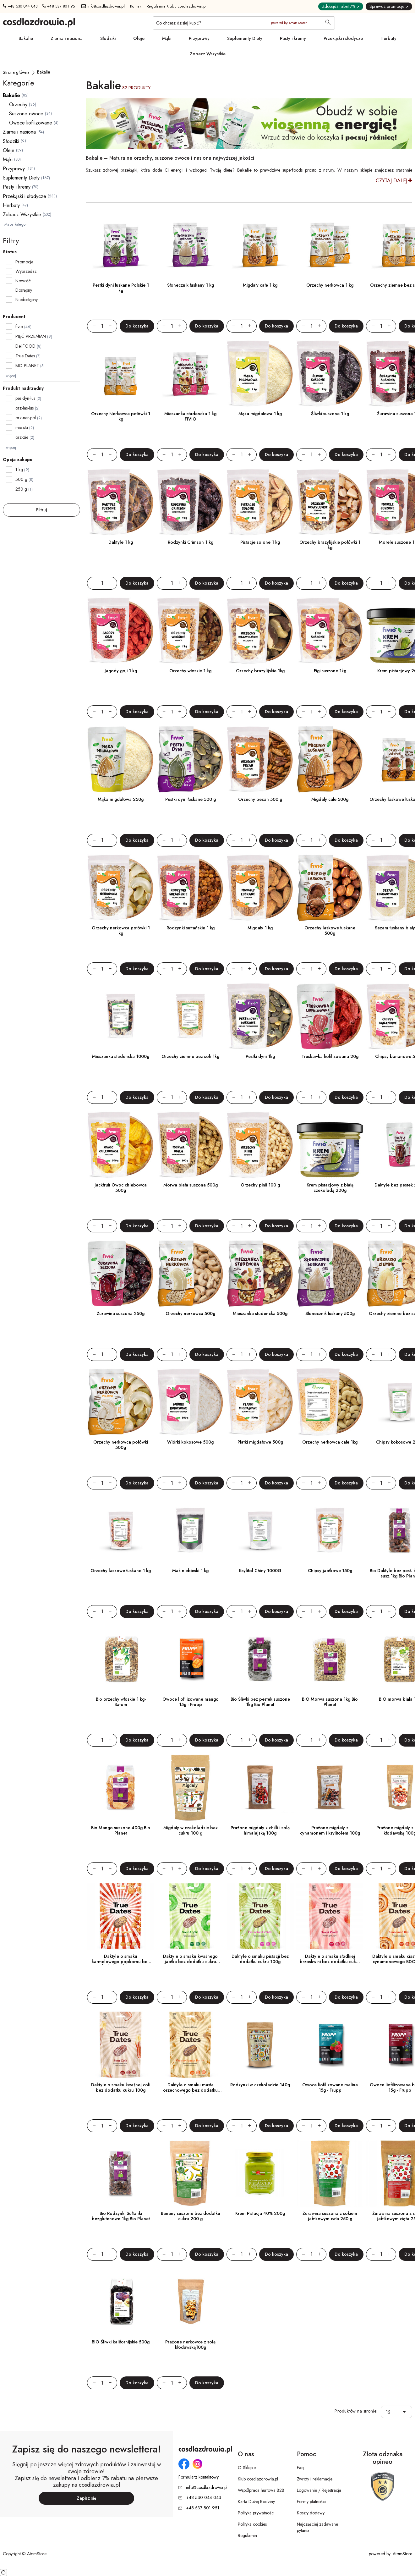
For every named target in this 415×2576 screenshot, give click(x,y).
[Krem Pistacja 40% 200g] (260, 2173)
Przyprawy (199, 38)
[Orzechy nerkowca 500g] (190, 1273)
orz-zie (24, 437)
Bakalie (26, 38)
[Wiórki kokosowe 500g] (190, 1402)
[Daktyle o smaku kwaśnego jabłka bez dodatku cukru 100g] (190, 1916)
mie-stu (24, 427)
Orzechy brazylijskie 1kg (260, 671)
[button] (405, 2412)
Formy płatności (311, 2501)
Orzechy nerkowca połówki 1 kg (121, 930)
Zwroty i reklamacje (314, 2479)
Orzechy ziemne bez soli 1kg (190, 1056)
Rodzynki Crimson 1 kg (190, 542)
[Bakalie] (43, 72)
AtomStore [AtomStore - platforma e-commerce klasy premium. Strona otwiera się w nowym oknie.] (402, 2554)
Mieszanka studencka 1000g (120, 1056)
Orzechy (18, 104)
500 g (24, 479)
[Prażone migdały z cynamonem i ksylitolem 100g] (329, 1787)
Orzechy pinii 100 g (260, 1185)
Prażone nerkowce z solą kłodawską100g (190, 2344)
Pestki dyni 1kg (260, 1056)
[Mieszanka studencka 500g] (260, 1273)
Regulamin (247, 2535)
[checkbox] (9, 262)
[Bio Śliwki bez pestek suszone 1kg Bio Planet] (260, 1659)
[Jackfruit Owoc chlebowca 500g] (120, 1145)
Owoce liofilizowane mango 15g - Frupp (190, 1702)
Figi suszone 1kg (330, 671)
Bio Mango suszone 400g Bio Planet (120, 1830)
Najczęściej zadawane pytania (317, 2527)
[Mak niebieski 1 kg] (190, 1530)
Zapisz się (86, 2498)
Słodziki (108, 38)
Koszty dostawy (311, 2513)
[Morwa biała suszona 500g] (190, 1145)
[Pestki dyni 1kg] (260, 1016)
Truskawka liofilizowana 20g (330, 1056)
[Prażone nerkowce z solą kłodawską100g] (190, 2302)
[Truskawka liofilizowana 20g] (329, 1016)
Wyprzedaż (25, 271)
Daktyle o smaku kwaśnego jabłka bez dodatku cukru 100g (190, 1961)
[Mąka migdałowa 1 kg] (260, 373)
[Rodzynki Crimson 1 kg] (190, 502)
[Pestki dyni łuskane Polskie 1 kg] (120, 245)
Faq (300, 2467)
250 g (24, 489)
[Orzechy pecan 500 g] (260, 759)
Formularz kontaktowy (198, 2477)
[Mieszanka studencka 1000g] (120, 1016)
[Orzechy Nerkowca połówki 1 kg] (120, 373)
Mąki (166, 38)
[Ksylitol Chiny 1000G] (260, 1530)
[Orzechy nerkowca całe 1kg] (329, 1402)
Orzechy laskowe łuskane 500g (329, 930)
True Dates (25, 356)
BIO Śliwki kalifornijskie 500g (121, 2342)
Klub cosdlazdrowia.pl (258, 2479)
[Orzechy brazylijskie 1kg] (260, 630)
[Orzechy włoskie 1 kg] (190, 630)
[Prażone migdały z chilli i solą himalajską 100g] (260, 1787)
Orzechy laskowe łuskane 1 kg (120, 1570)
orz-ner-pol (28, 418)
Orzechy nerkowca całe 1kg (330, 1442)
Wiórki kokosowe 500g (190, 1442)
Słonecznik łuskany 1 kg (190, 285)
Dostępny (23, 290)
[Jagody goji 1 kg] (120, 630)
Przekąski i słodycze (343, 38)
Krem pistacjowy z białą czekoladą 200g (330, 1187)
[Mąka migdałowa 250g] (120, 759)
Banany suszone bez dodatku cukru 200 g (190, 2216)
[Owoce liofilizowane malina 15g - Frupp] (329, 2044)
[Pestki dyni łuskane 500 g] (190, 759)
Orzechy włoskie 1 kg (190, 671)
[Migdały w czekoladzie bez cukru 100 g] (190, 1787)
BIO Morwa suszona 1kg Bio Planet (330, 1702)
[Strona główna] (16, 72)
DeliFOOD (25, 346)
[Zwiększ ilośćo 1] (112, 326)
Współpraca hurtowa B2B (261, 2490)
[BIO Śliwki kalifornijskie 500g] (120, 2302)
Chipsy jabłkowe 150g (330, 1570)
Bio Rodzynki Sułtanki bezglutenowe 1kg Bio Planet (121, 2216)
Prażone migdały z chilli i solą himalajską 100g (260, 1830)
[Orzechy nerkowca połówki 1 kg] (120, 888)
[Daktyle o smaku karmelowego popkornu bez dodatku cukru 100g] (120, 1916)
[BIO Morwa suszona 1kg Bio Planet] (329, 1659)
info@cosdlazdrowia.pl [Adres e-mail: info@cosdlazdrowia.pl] (103, 6)
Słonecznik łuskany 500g (330, 1313)
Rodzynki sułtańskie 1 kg (191, 928)
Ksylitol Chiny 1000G (260, 1570)
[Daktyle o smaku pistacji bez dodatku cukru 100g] (260, 1916)
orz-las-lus (27, 408)
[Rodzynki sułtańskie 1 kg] (190, 888)
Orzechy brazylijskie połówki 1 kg (329, 545)
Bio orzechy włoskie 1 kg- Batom (121, 1702)
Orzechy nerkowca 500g (190, 1313)
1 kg (22, 469)
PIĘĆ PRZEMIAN (30, 336)
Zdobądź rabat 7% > (340, 6)
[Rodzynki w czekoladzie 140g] (260, 2044)
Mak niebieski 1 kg (190, 1570)
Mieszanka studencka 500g (260, 1313)
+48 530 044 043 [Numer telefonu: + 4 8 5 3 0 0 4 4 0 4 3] (20, 6)
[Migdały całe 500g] (329, 759)
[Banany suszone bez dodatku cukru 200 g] (190, 2173)
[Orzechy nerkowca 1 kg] (329, 245)
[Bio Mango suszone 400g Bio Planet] (120, 1787)
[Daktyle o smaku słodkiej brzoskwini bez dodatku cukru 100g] (329, 1916)
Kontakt (136, 6)
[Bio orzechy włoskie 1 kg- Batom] (120, 1659)
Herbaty (388, 38)
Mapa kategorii (16, 224)
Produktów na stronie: (356, 2411)
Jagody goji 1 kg (121, 671)
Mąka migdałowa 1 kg (260, 413)
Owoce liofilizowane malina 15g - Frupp (330, 2087)
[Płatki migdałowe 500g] (260, 1402)
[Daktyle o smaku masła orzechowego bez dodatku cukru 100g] (190, 2044)
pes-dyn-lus (28, 398)
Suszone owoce (26, 113)
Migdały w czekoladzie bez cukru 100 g (190, 1830)
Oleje (139, 38)
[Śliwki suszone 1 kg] (329, 373)
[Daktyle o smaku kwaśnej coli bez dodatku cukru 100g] (120, 2044)
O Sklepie (247, 2467)
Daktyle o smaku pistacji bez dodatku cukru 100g (260, 1959)
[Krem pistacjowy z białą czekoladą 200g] (329, 1145)
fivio (19, 326)
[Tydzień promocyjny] (249, 123)
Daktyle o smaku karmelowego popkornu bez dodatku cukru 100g (121, 1961)
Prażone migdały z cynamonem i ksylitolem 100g (330, 1830)
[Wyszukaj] (328, 23)
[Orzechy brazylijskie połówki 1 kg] (329, 502)
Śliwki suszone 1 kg (330, 413)
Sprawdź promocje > (388, 6)
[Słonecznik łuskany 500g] (329, 1273)
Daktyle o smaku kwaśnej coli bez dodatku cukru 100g (120, 2087)
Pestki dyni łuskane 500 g (190, 799)
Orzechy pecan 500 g (260, 799)
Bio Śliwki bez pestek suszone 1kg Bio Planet (260, 1702)
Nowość (23, 281)
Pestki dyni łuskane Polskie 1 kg (121, 288)
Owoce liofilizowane (30, 122)
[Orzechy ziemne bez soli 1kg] (190, 1016)
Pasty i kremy (293, 38)
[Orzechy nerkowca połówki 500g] (120, 1402)
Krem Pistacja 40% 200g (260, 2213)
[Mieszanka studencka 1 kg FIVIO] (190, 373)
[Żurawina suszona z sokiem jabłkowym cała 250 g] (329, 2173)
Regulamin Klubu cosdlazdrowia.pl (176, 6)
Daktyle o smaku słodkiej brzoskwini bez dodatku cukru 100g (330, 1961)
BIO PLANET (27, 365)
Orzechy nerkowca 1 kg (329, 285)
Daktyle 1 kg (120, 542)
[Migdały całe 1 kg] (260, 245)
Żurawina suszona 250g (121, 1313)
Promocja (24, 262)
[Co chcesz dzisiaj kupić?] (244, 23)
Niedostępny (26, 299)
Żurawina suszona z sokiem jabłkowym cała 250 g (330, 2216)
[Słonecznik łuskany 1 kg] (190, 245)
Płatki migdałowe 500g (260, 1442)
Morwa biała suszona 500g (190, 1185)
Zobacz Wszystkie (208, 54)
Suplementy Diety (244, 38)
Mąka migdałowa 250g (121, 799)
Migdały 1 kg (260, 928)
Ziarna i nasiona (67, 38)
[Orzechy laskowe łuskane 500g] (329, 888)
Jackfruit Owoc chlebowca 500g (121, 1187)
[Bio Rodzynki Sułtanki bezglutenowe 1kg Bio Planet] (120, 2173)
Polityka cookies (252, 2524)
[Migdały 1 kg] (260, 888)
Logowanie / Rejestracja (319, 2490)
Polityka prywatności (256, 2513)
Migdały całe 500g (329, 799)
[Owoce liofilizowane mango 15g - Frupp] (190, 1659)
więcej (11, 376)
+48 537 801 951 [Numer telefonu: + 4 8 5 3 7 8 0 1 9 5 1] (59, 6)
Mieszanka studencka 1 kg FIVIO (190, 416)
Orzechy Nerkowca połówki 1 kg (120, 416)
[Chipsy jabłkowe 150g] (329, 1530)
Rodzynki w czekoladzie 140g (260, 2085)
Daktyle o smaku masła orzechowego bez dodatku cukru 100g (190, 2090)
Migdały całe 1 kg (260, 285)
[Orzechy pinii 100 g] (260, 1145)
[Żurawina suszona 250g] (120, 1273)
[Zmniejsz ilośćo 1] (91, 326)
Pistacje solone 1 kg (260, 542)
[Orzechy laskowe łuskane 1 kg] (120, 1530)
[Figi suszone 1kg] (329, 630)
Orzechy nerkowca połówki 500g (120, 1444)
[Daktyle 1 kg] (120, 502)
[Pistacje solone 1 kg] (260, 502)
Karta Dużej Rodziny (256, 2501)
